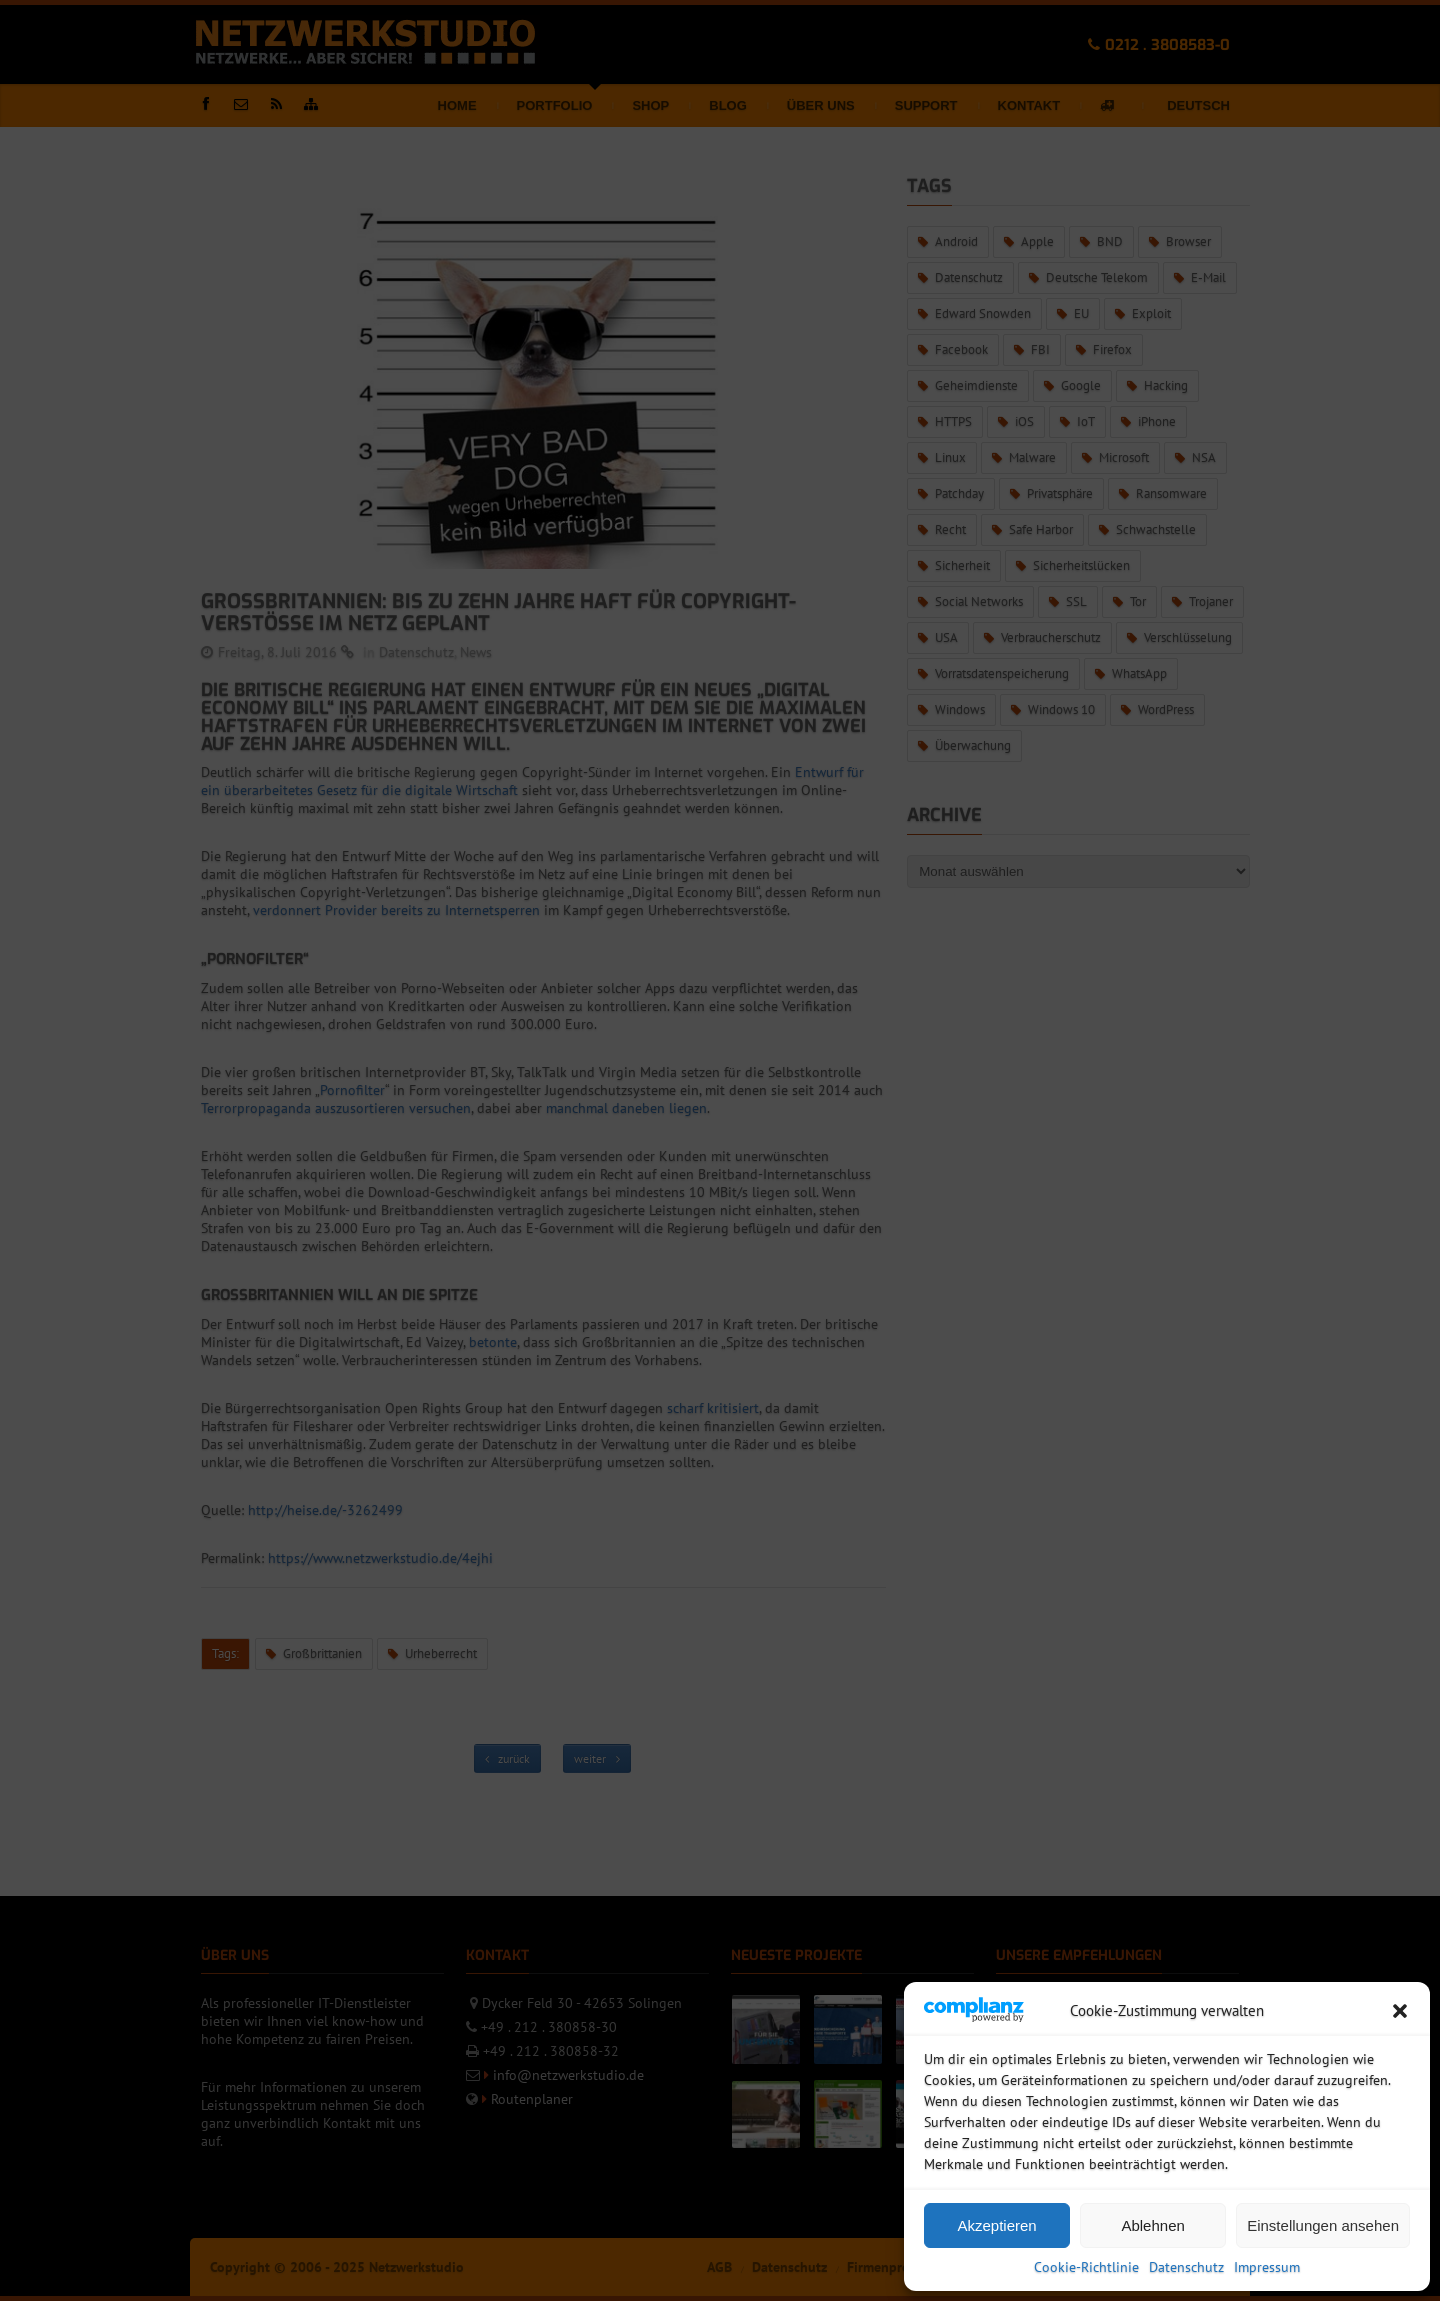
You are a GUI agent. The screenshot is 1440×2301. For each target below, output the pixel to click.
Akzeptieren (996, 2225)
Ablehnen (1152, 2225)
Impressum (1267, 2267)
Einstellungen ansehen (1323, 2225)
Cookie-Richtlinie (1086, 2267)
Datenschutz (1186, 2267)
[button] (1400, 2011)
